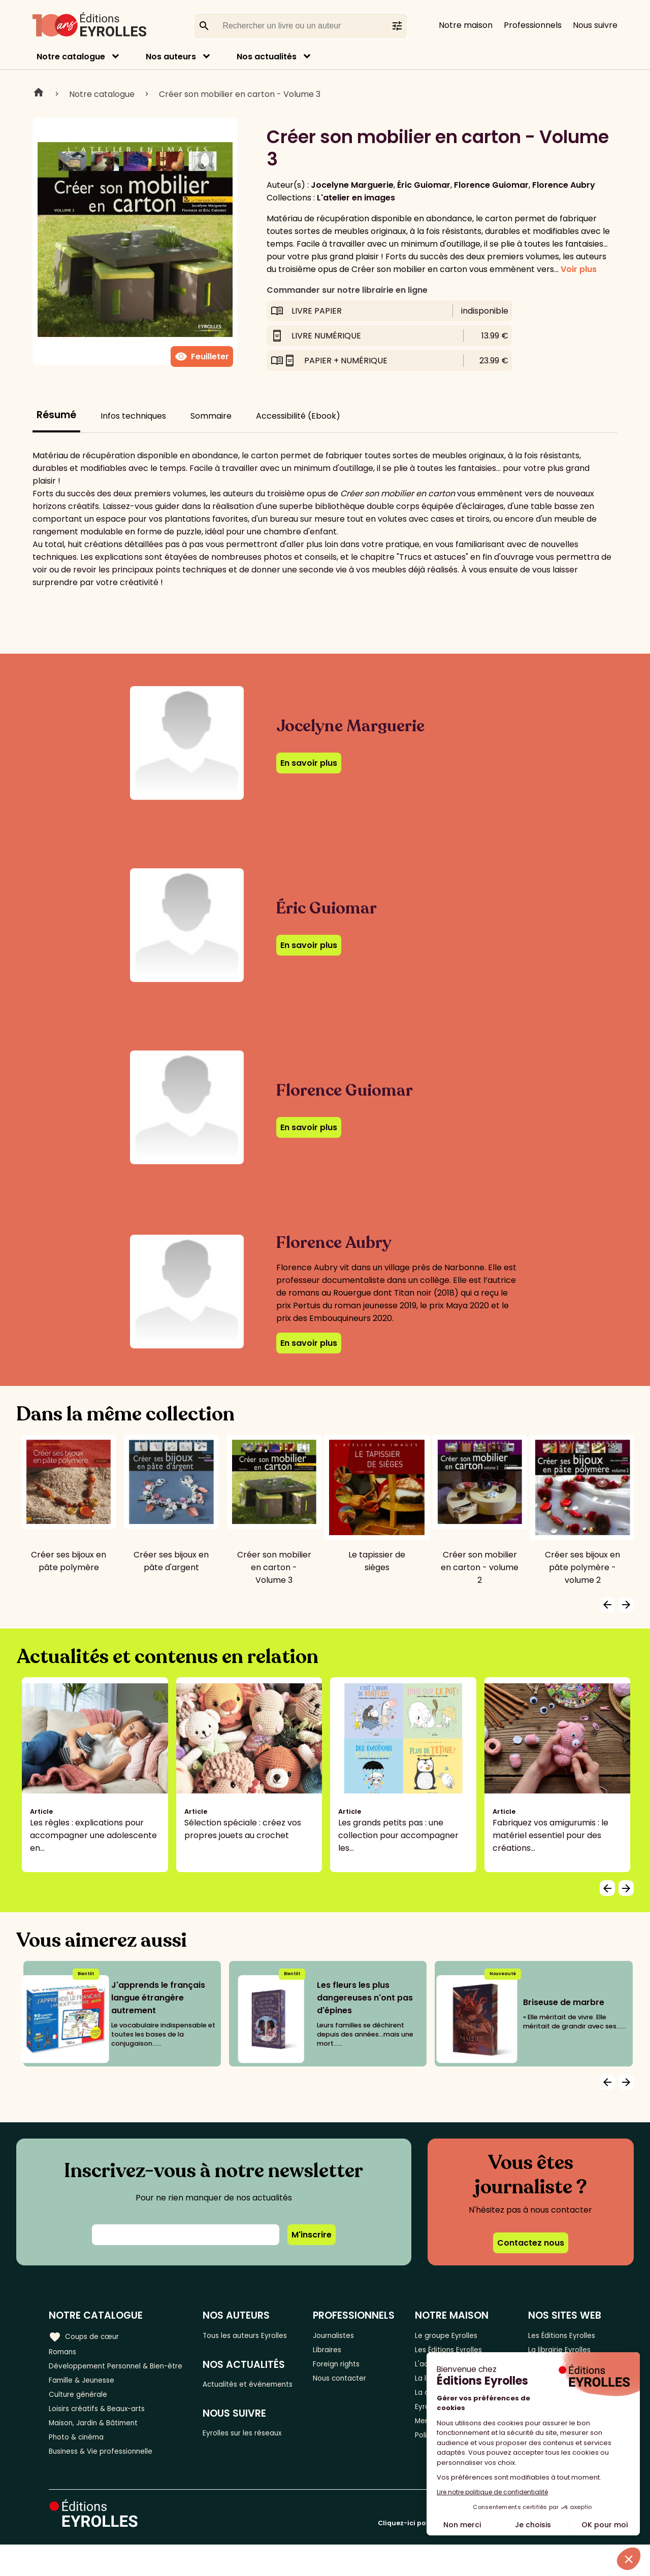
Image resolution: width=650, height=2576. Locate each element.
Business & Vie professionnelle (108, 2482)
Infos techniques (133, 416)
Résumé (56, 415)
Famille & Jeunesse (87, 2398)
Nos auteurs (171, 56)
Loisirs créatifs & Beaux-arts (104, 2431)
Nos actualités (267, 56)
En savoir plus (308, 763)
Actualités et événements (233, 2406)
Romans (65, 2352)
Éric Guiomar (423, 185)
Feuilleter (202, 357)
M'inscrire (311, 2235)
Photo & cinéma (81, 2465)
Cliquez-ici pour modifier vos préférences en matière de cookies (489, 2554)
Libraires (336, 2352)
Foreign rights (346, 2369)
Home (38, 93)
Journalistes (343, 2335)
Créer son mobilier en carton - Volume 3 (239, 94)
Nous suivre (595, 25)
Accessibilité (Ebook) (298, 416)
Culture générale (82, 2415)
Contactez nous (530, 2243)
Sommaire (211, 416)
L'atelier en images (356, 198)
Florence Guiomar (491, 185)
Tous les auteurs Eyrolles (240, 2341)
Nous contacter (350, 2385)
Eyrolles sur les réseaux (254, 2464)
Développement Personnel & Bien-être (107, 2375)
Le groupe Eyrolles (453, 2335)
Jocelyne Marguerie (352, 185)
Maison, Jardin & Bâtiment (100, 2448)
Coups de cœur (87, 2335)
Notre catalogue (71, 56)
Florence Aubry (563, 185)
